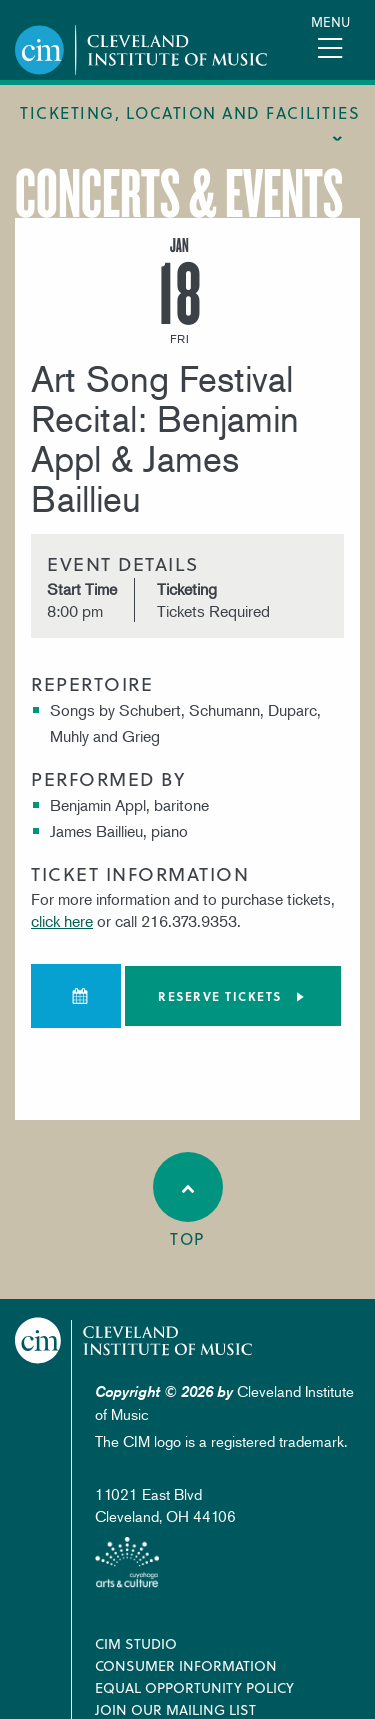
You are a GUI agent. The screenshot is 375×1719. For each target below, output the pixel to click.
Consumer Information (186, 1665)
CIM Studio (136, 1643)
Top (188, 1201)
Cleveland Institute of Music (134, 1340)
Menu (330, 21)
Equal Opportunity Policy (194, 1687)
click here (62, 921)
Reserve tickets (220, 996)
